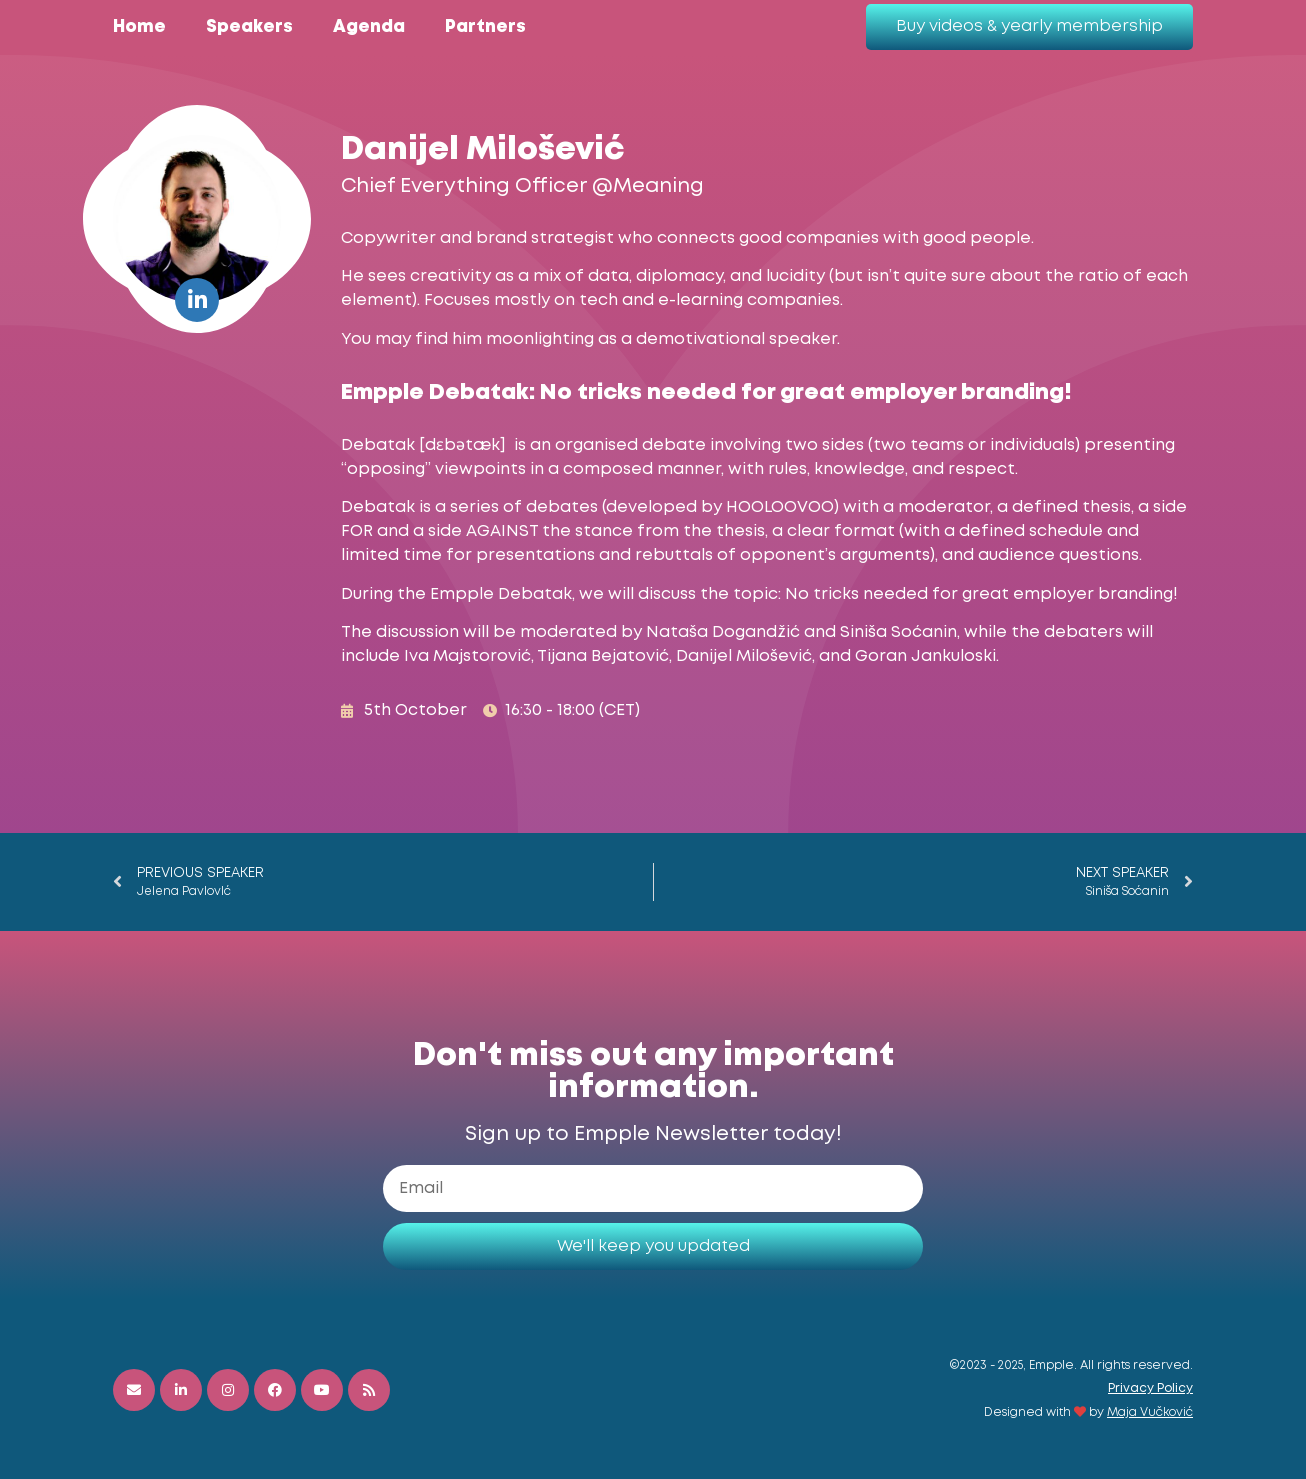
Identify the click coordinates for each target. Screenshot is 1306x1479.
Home (139, 27)
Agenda (369, 27)
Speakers (249, 27)
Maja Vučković (1150, 1412)
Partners (485, 27)
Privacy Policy (1150, 1388)
